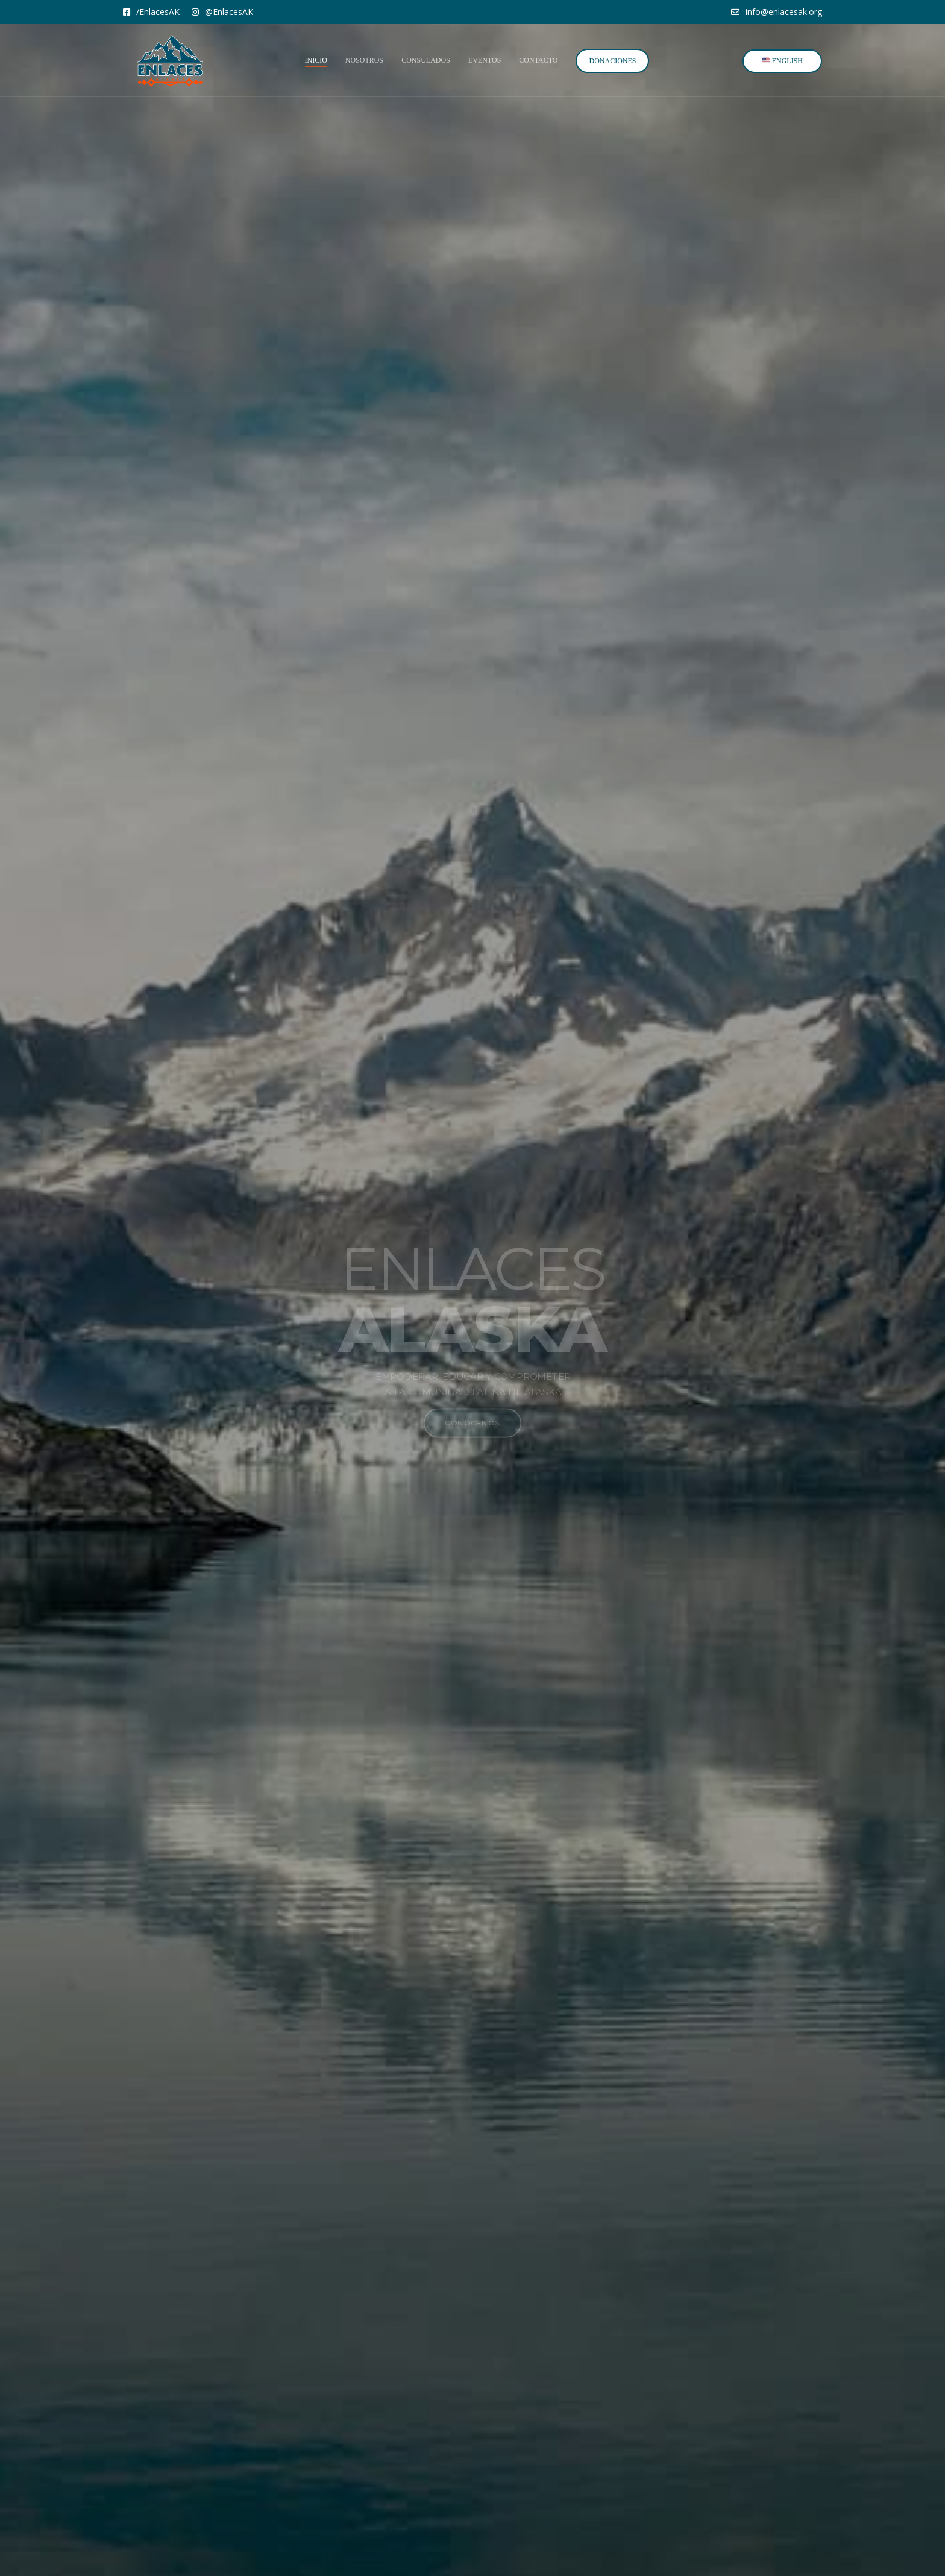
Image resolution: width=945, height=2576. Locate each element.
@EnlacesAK (222, 12)
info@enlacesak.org (776, 12)
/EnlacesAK (151, 12)
